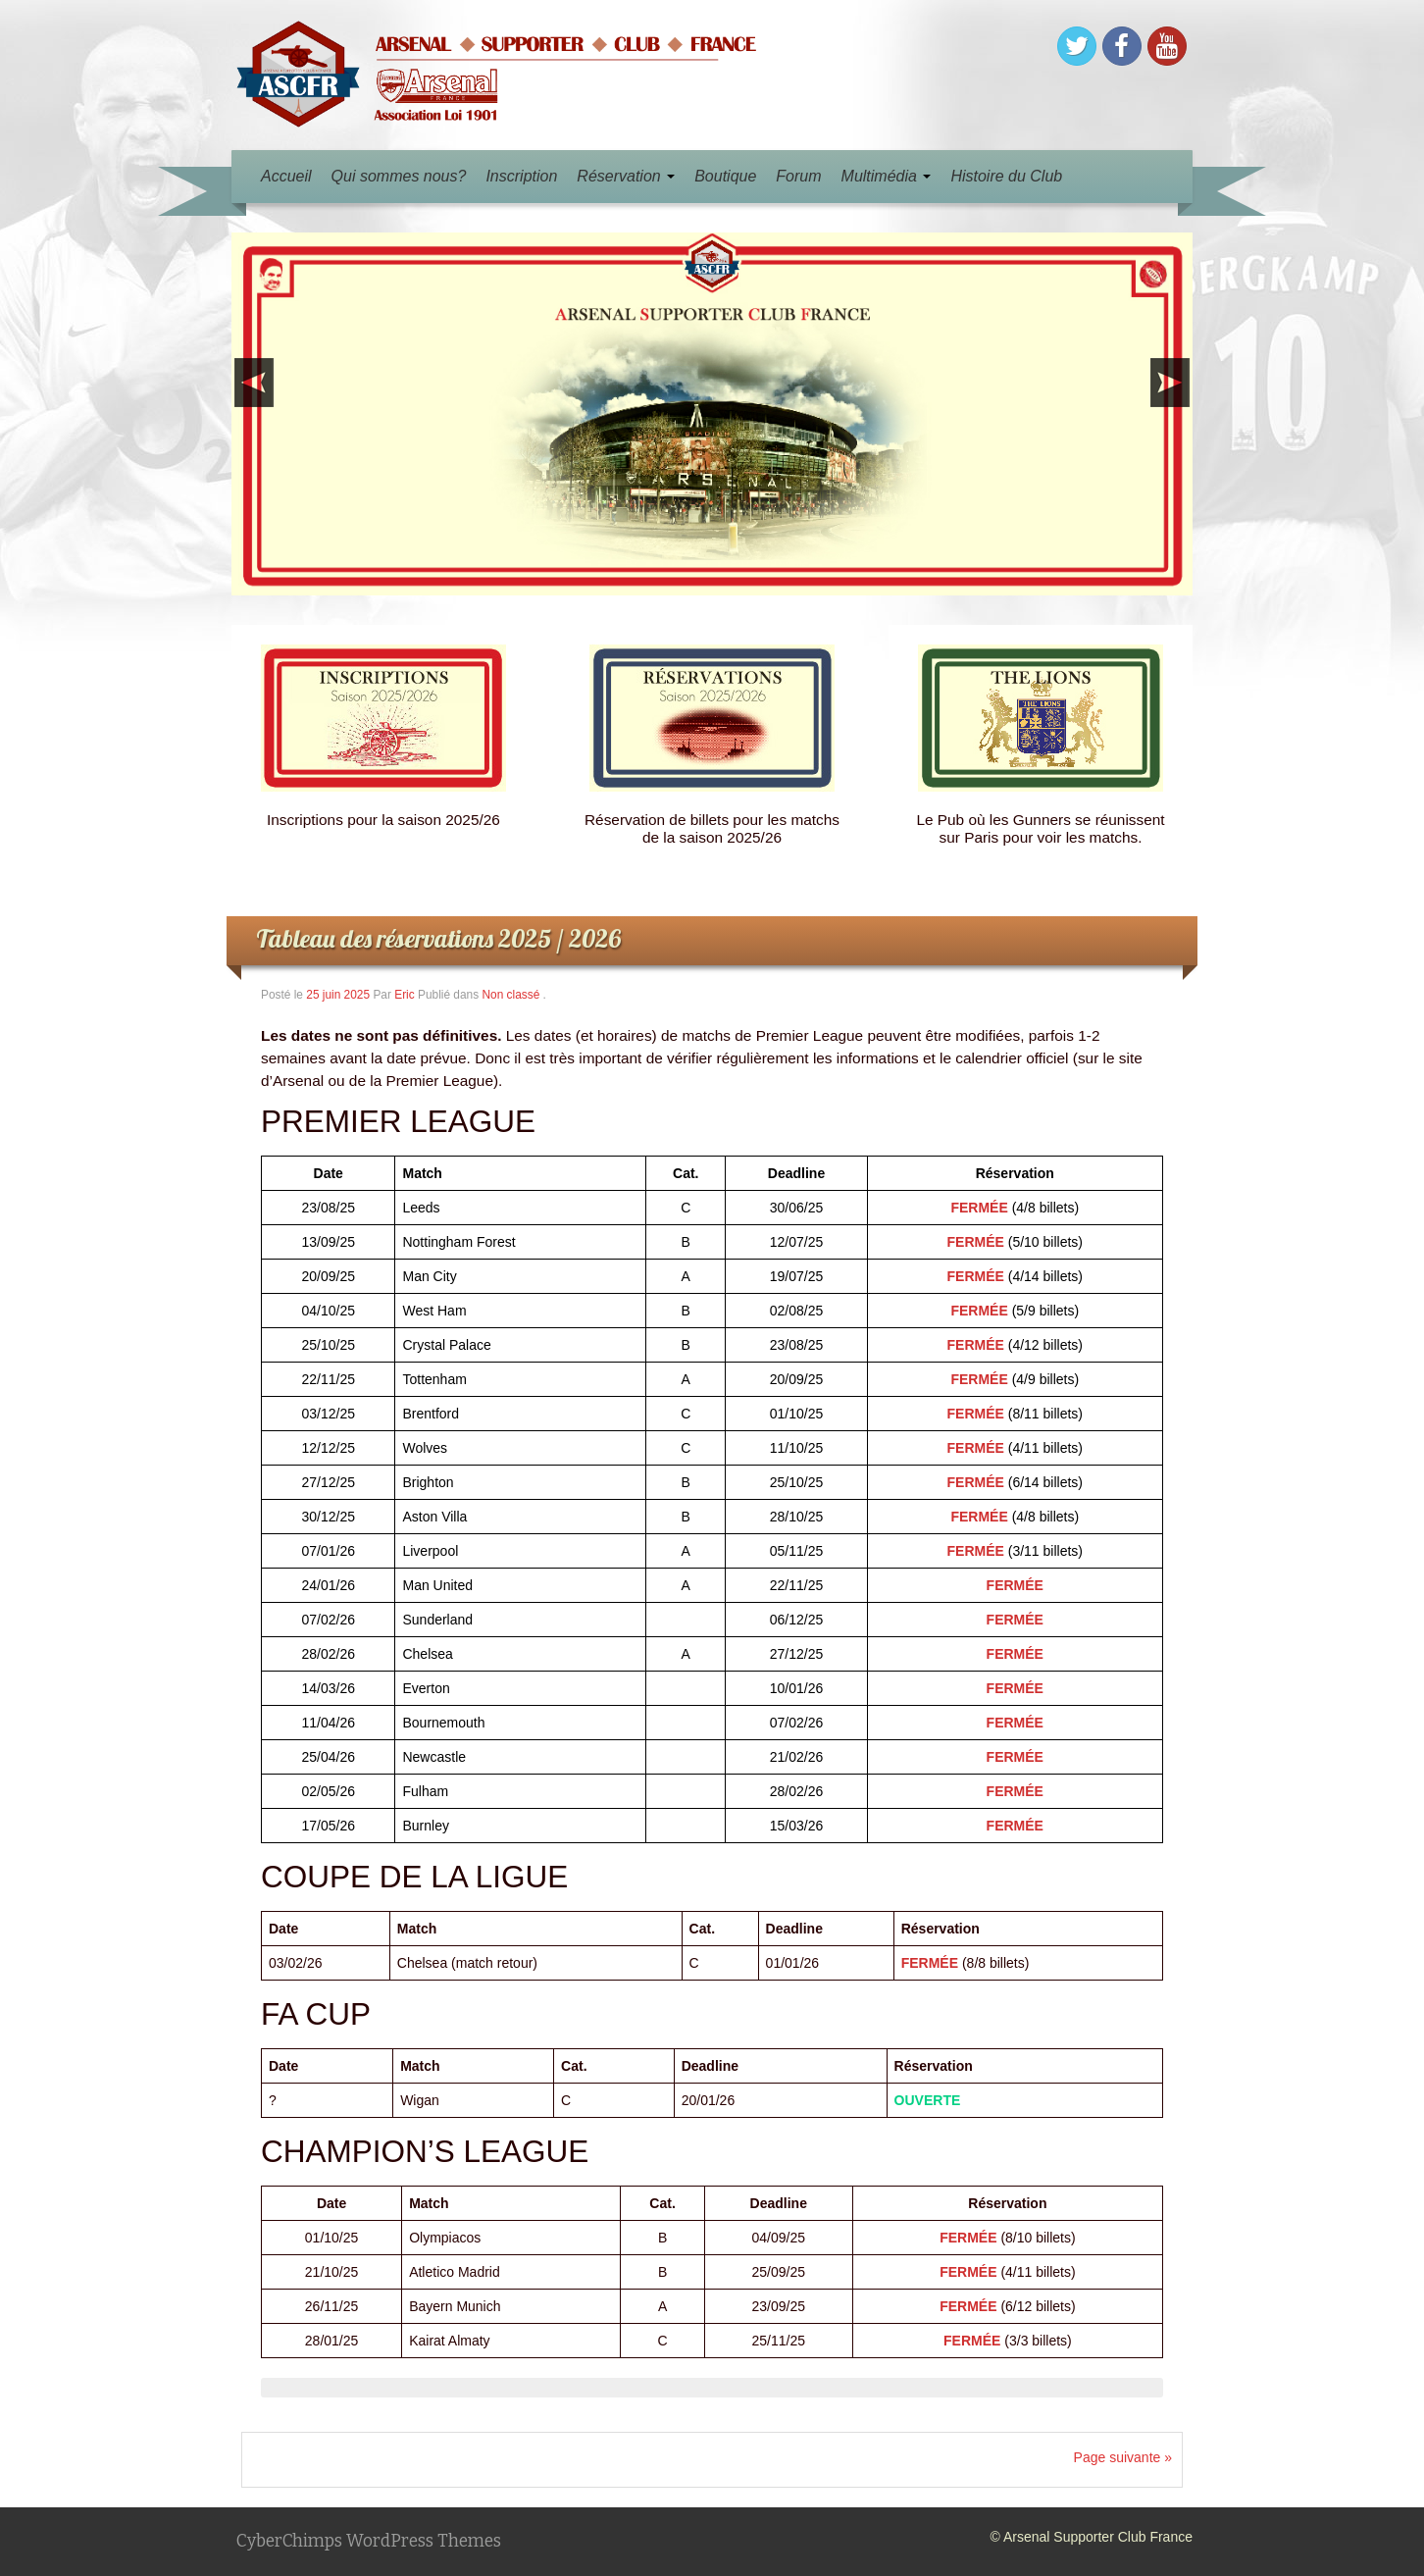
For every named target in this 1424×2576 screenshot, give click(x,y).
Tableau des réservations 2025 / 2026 (438, 938)
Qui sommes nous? (399, 176)
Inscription (521, 176)
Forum (798, 176)
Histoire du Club (1006, 176)
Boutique (725, 176)
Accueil (286, 176)
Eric (404, 995)
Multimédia (886, 176)
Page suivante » (1123, 2457)
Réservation (626, 176)
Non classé (510, 995)
